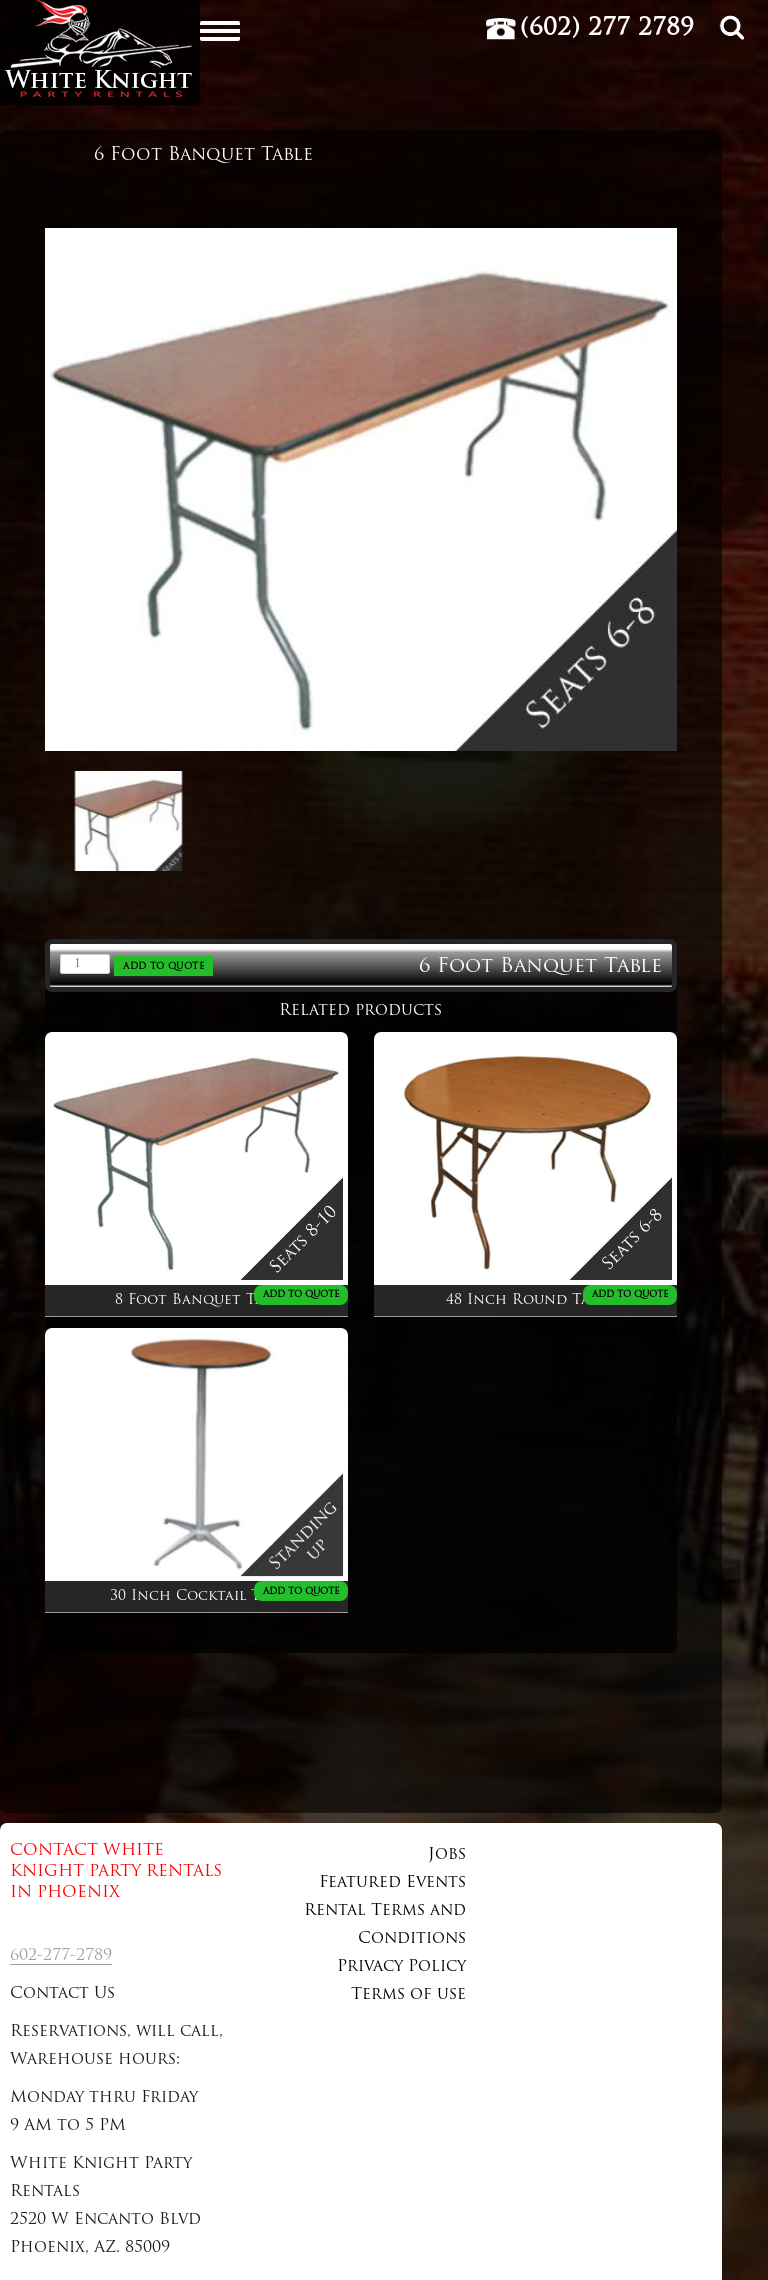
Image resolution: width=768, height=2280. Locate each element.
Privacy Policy (401, 1967)
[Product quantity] (85, 964)
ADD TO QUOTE (163, 966)
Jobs (447, 1855)
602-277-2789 (61, 1956)
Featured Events (392, 1883)
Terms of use (408, 1995)
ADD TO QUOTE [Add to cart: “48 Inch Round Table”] (630, 1294)
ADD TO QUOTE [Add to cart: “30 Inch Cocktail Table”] (301, 1591)
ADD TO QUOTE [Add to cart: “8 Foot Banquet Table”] (301, 1294)
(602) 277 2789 (607, 29)
